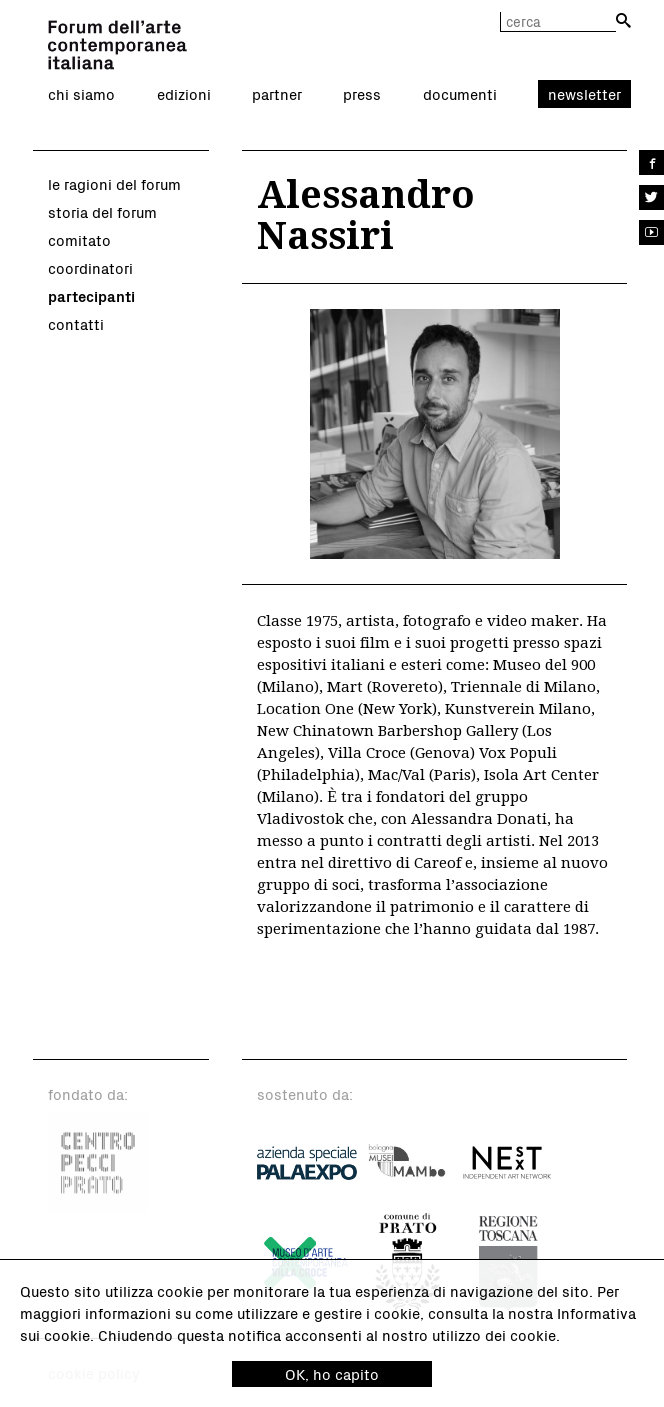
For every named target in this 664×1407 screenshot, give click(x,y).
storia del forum (102, 212)
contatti (76, 324)
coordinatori (90, 268)
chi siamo (81, 94)
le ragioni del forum (114, 184)
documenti (460, 94)
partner (277, 94)
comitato (79, 240)
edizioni (184, 94)
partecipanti (91, 296)
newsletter (584, 94)
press (362, 94)
